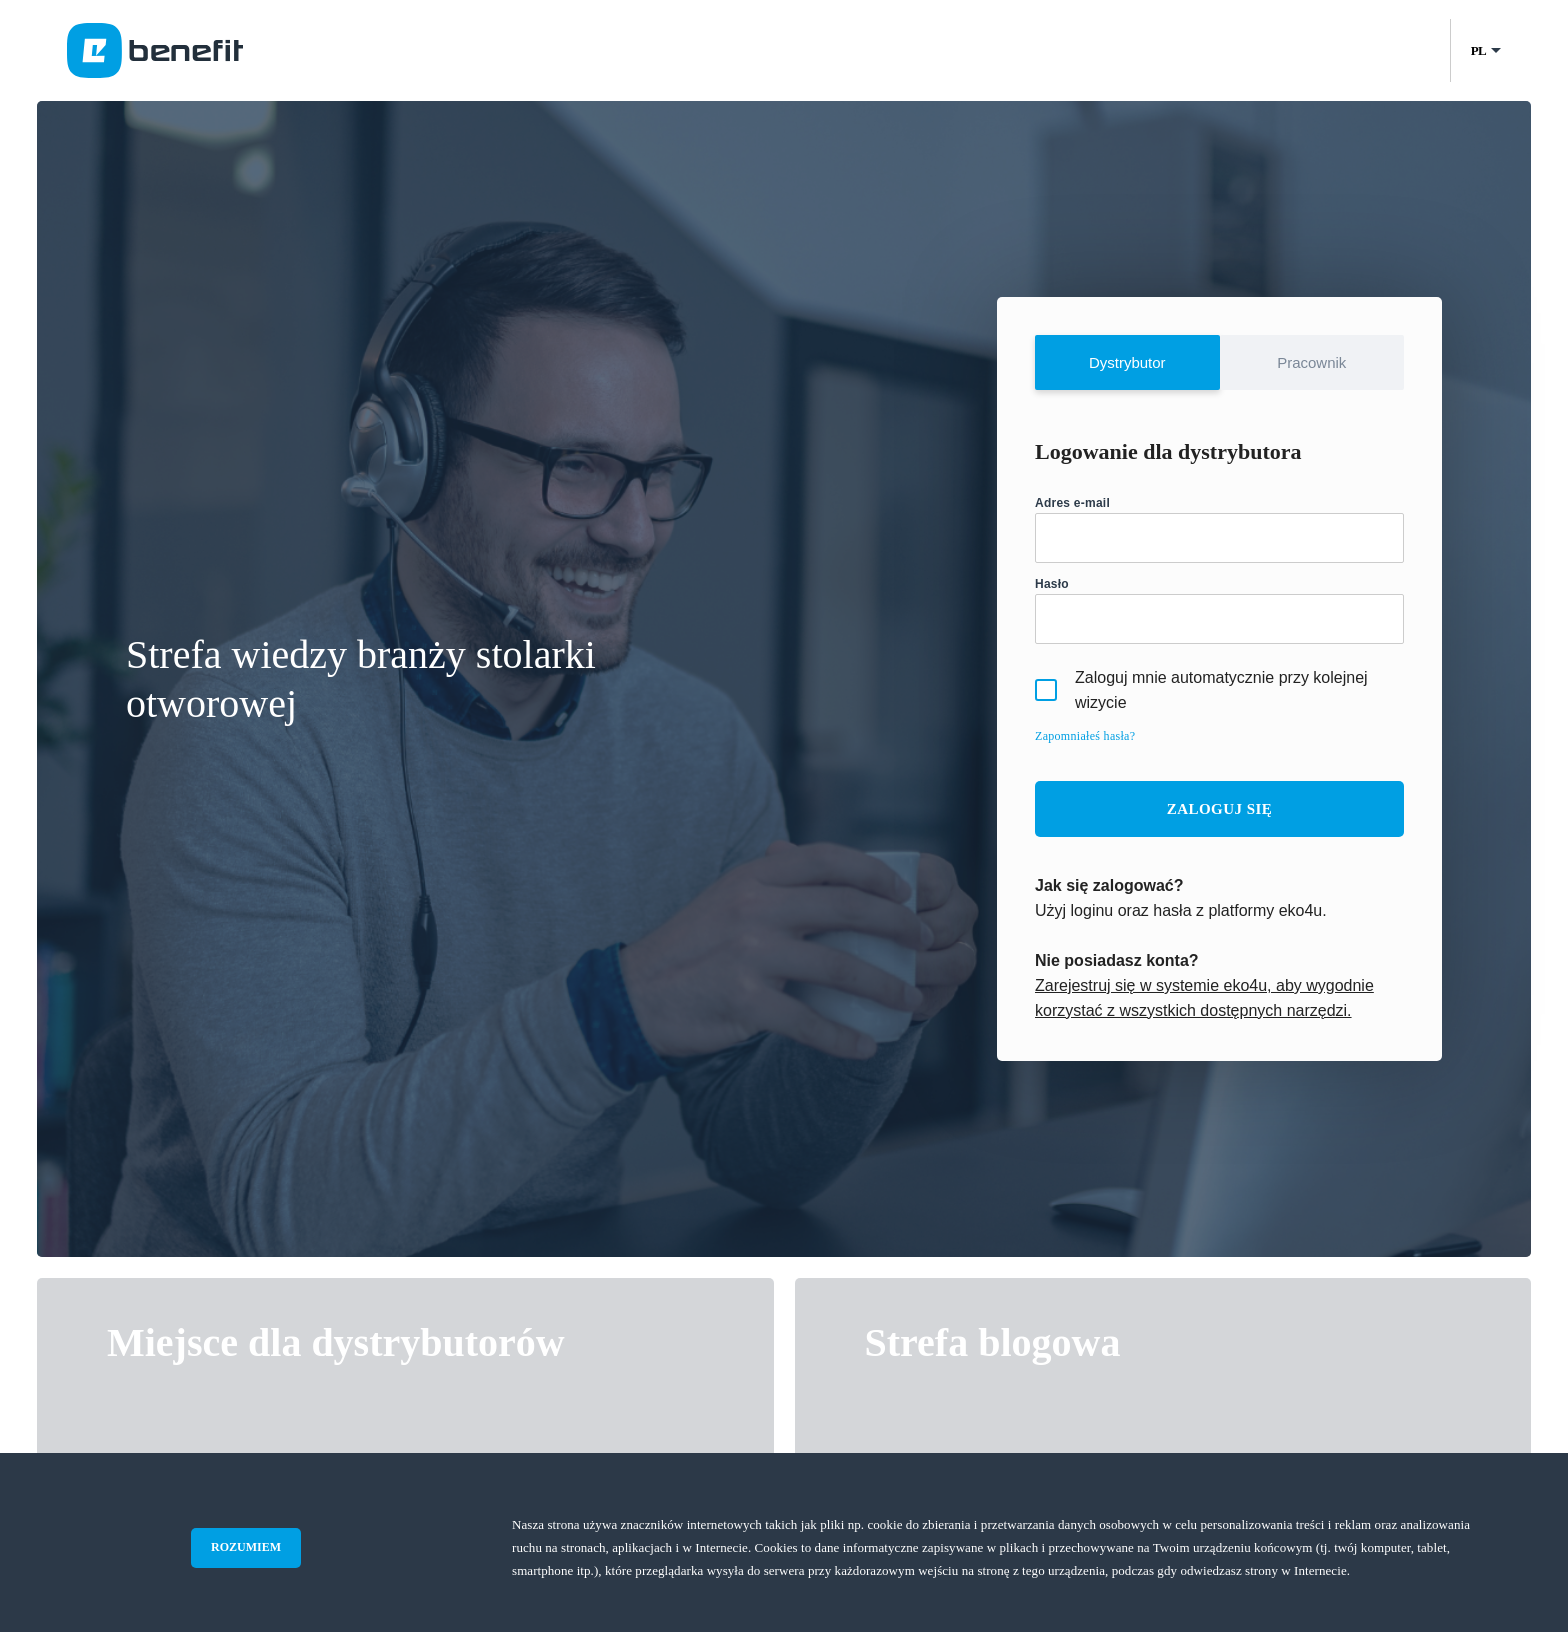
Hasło (1052, 584)
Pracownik (1311, 362)
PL (1478, 50)
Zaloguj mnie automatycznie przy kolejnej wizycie (1201, 690)
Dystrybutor (1127, 362)
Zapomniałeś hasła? (1085, 736)
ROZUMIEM (246, 1547)
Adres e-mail (1072, 503)
